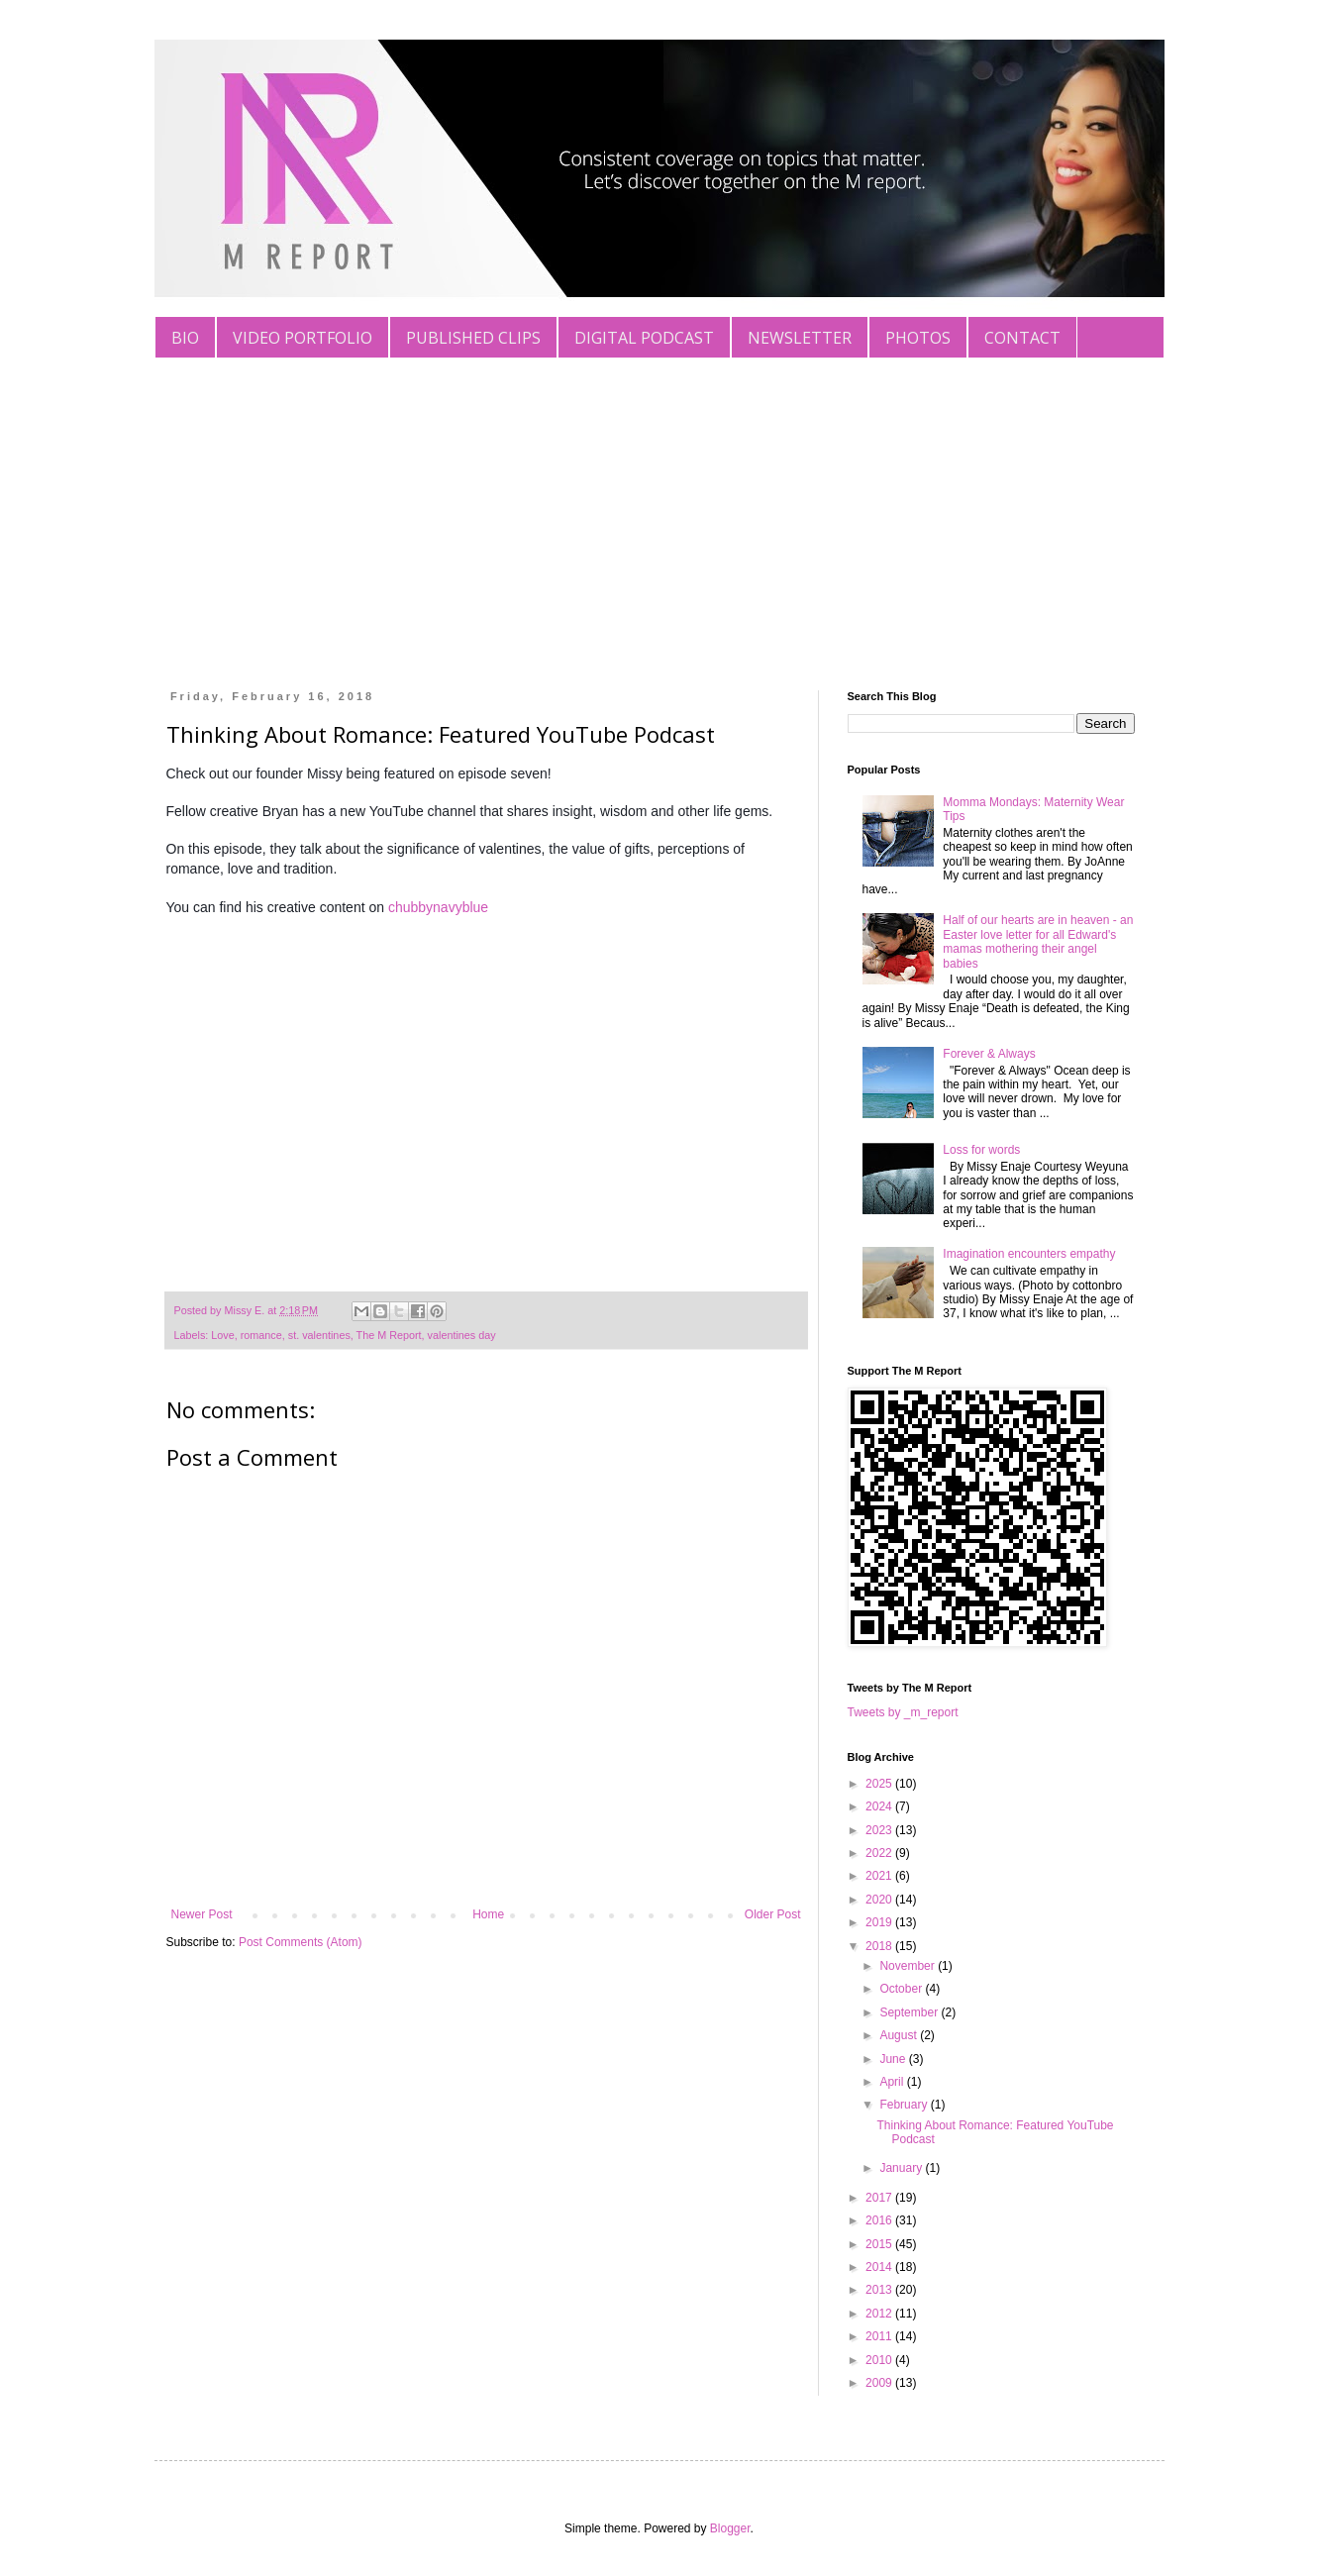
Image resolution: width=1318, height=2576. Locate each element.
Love (222, 1335)
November (908, 1966)
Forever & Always (989, 1054)
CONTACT (1022, 338)
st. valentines (319, 1335)
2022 (880, 1853)
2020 (880, 1899)
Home (488, 1914)
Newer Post (202, 1914)
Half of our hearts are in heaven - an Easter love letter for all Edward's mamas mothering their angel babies (1038, 941)
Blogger (730, 2528)
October (902, 1989)
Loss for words (981, 1150)
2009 (880, 2383)
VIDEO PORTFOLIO (302, 338)
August (899, 2035)
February (904, 2105)
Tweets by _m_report (903, 1712)
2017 (880, 2198)
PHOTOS (918, 338)
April (892, 2082)
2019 (880, 1922)
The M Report (389, 1335)
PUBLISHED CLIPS (473, 338)
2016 (880, 2220)
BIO (185, 338)
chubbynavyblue (438, 907)
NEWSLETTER (800, 338)
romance (261, 1335)
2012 (880, 2313)
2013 (880, 2290)
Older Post (773, 1914)
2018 (880, 1946)
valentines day (462, 1335)
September (910, 2012)
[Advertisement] (659, 507)
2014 (880, 2267)
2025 (880, 1784)
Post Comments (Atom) (300, 1942)
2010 (880, 2360)
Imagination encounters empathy (1029, 1254)
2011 (880, 2336)
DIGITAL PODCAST (644, 338)
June (893, 2059)
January (902, 2168)
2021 (880, 1876)
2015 (880, 2244)
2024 (880, 1806)
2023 (880, 1830)
